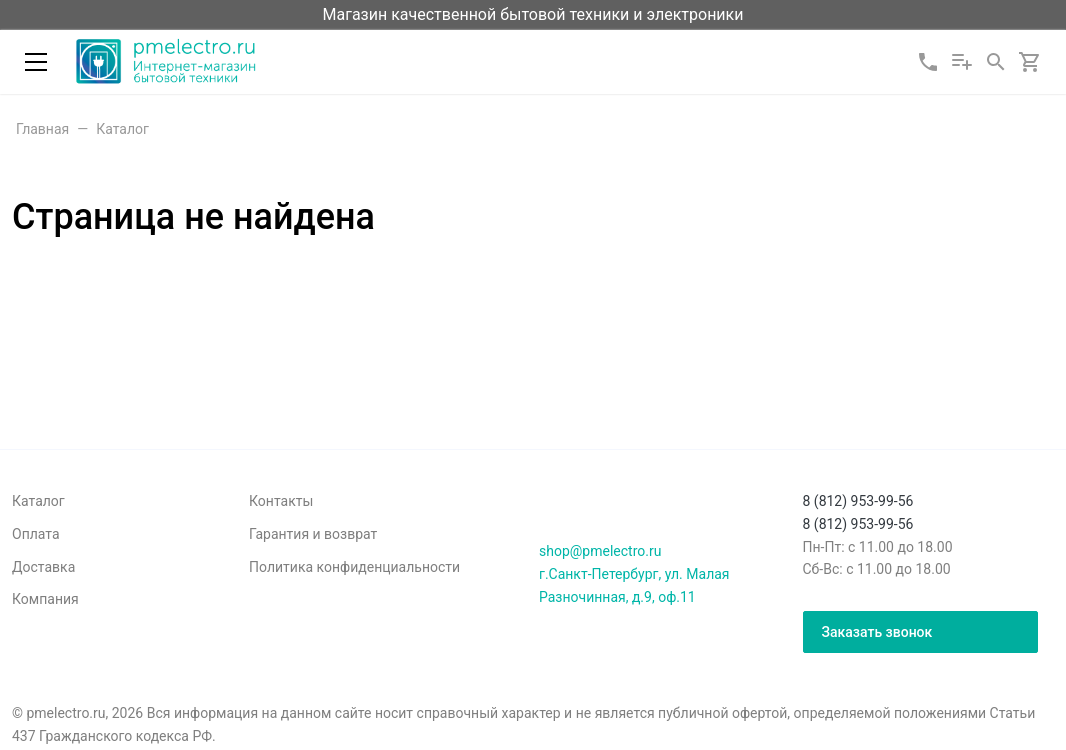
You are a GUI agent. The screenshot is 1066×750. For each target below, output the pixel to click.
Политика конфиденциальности (354, 567)
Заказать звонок (877, 632)
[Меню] (36, 62)
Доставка (43, 567)
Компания (45, 599)
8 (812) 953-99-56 (858, 501)
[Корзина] (1030, 62)
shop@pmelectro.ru (600, 551)
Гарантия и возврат (313, 534)
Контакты (281, 501)
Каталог (38, 501)
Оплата (36, 534)
